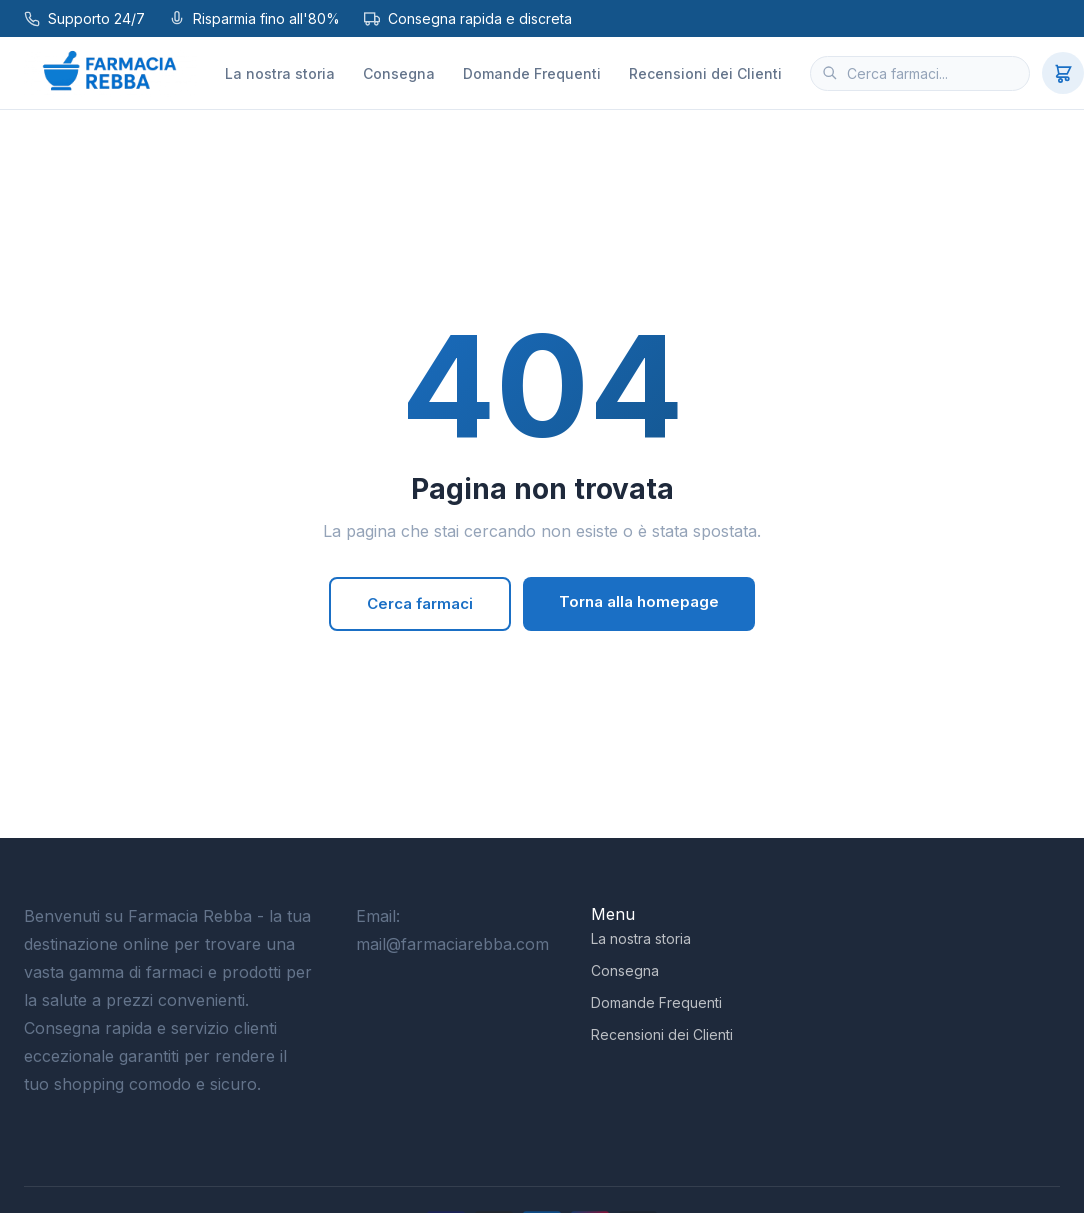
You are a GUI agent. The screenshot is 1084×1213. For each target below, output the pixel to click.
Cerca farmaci (420, 603)
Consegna (399, 73)
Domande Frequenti (532, 73)
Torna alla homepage (639, 601)
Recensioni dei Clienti (705, 73)
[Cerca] (830, 73)
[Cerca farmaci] (920, 73)
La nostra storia (280, 73)
